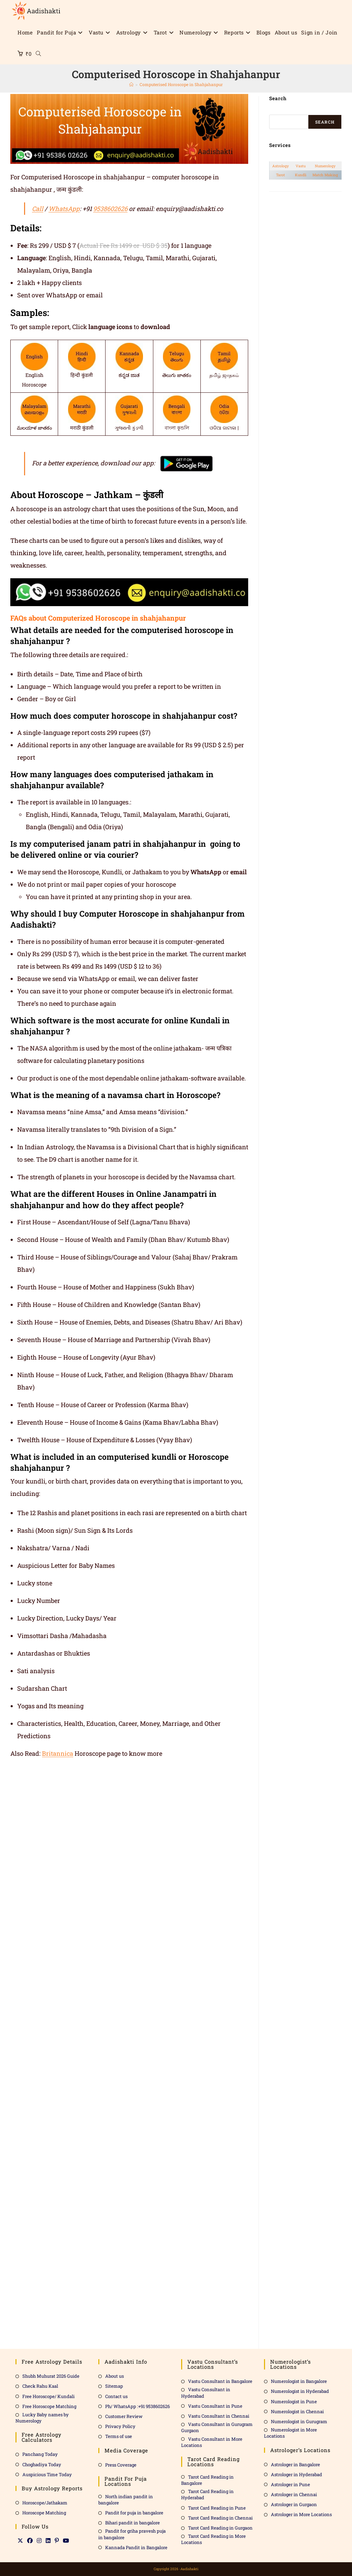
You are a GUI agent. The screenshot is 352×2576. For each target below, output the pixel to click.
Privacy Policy (120, 2426)
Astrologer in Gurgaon (294, 2504)
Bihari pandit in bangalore (132, 2523)
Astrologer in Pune (290, 2484)
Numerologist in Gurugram (299, 2421)
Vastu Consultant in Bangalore (220, 2381)
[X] (20, 2540)
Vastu (301, 165)
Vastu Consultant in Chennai (218, 2416)
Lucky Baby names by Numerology (42, 2417)
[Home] (131, 84)
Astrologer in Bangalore (295, 2464)
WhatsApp (64, 208)
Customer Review (124, 2416)
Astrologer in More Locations (301, 2514)
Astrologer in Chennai (294, 2494)
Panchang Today (40, 2454)
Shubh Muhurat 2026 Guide (50, 2376)
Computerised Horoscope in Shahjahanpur (181, 84)
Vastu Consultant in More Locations (211, 2442)
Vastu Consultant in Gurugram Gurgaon (217, 2427)
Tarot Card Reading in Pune (217, 2508)
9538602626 (110, 208)
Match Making (325, 174)
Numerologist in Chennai (297, 2411)
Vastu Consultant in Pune (215, 2406)
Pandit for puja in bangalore (134, 2513)
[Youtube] (66, 2540)
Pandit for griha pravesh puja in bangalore (132, 2534)
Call (37, 208)
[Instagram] (39, 2540)
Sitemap (114, 2386)
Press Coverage (120, 2465)
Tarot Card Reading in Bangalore (207, 2480)
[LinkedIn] (48, 2540)
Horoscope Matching (44, 2513)
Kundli (300, 174)
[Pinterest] (57, 2540)
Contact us (116, 2396)
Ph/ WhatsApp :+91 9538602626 (137, 2406)
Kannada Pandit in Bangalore (136, 2547)
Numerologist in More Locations (290, 2433)
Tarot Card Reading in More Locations (213, 2539)
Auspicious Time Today (47, 2474)
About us (114, 2376)
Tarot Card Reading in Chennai (220, 2518)
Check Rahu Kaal (40, 2386)
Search (324, 122)
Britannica (57, 1753)
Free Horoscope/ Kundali (48, 2396)
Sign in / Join (319, 32)
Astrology (280, 165)
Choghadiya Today (41, 2464)
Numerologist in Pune (294, 2401)
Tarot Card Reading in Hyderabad (207, 2494)
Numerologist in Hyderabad (300, 2391)
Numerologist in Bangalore (299, 2381)
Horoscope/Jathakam (44, 2503)
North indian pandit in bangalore (125, 2499)
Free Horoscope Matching (49, 2406)
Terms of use (118, 2436)
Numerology (325, 165)
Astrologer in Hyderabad (296, 2474)
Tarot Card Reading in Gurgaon (220, 2528)
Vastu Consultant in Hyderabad (205, 2392)
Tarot (280, 174)
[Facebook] (30, 2540)
